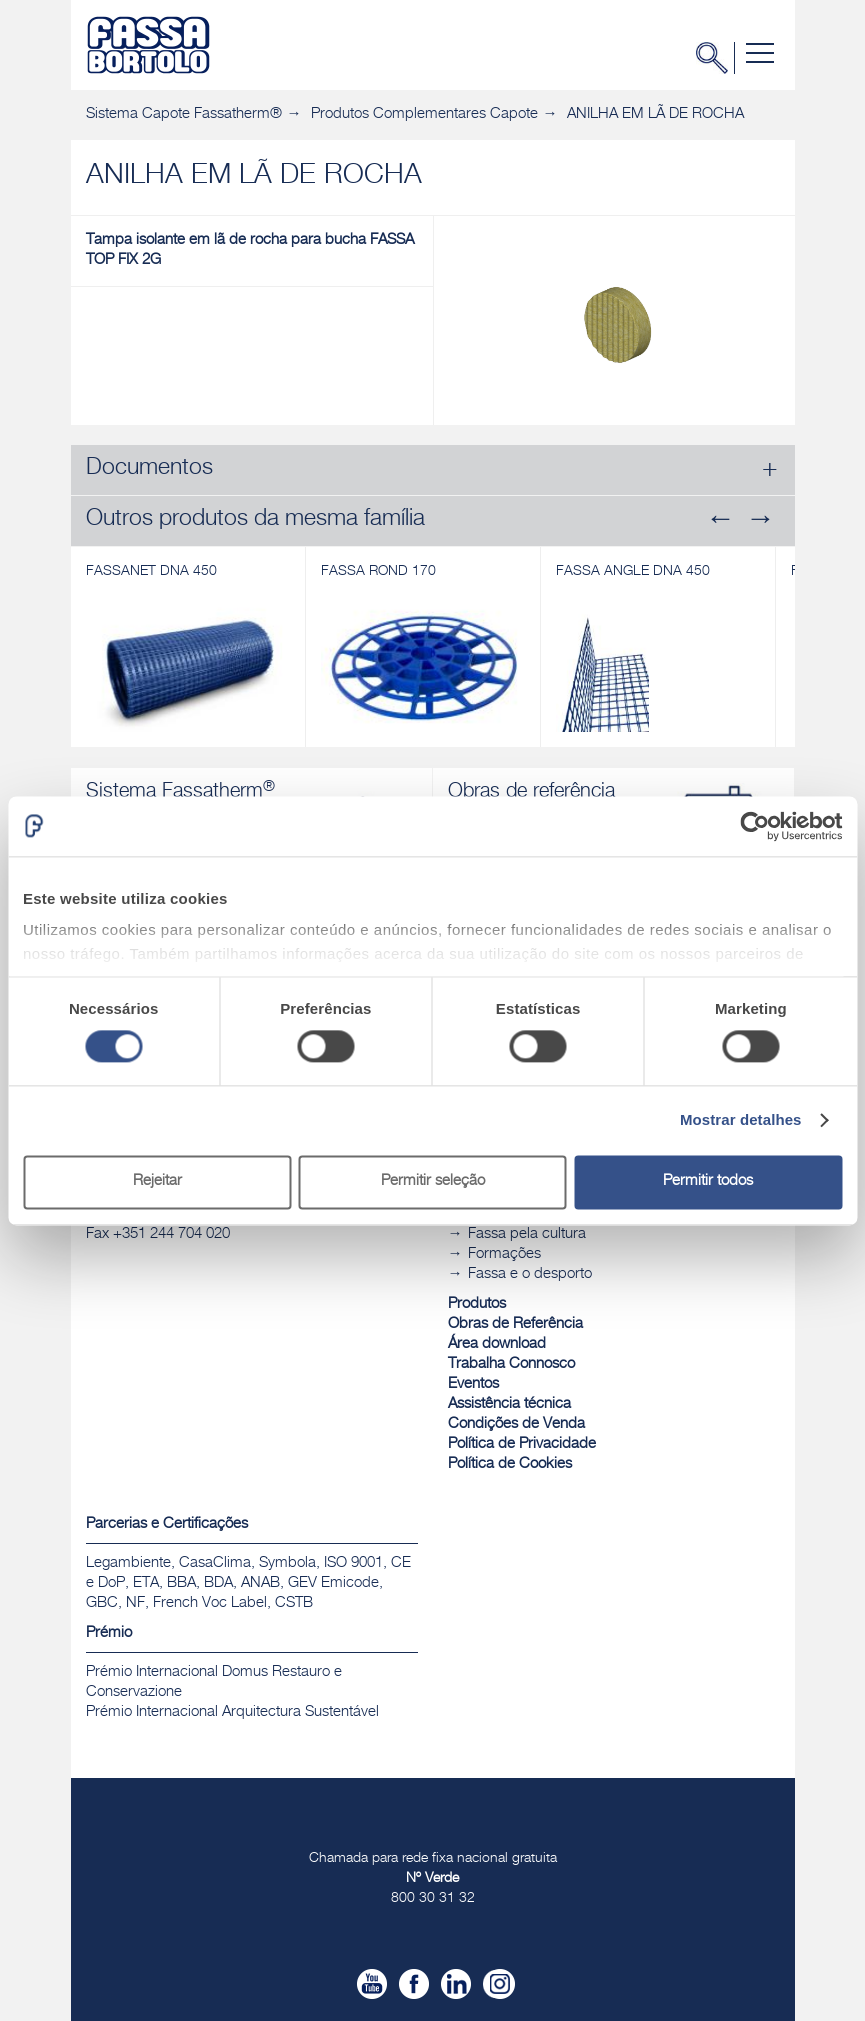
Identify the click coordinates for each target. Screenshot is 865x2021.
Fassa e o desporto (530, 1274)
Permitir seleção (433, 1181)
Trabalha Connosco (511, 1364)
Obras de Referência (515, 1324)
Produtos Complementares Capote (424, 114)
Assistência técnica (509, 1404)
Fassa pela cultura (527, 1234)
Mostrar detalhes (741, 1120)
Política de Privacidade (522, 1444)
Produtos (477, 1304)
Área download (497, 1344)
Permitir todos (708, 1181)
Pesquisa (718, 58)
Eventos (473, 1384)
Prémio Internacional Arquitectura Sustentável (232, 1712)
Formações (504, 1254)
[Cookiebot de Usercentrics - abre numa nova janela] (754, 826)
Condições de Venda (516, 1424)
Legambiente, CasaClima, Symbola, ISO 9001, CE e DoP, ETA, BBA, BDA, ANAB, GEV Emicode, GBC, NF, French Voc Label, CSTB (248, 1583)
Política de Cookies (510, 1464)
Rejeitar (157, 1181)
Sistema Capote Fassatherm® (184, 114)
